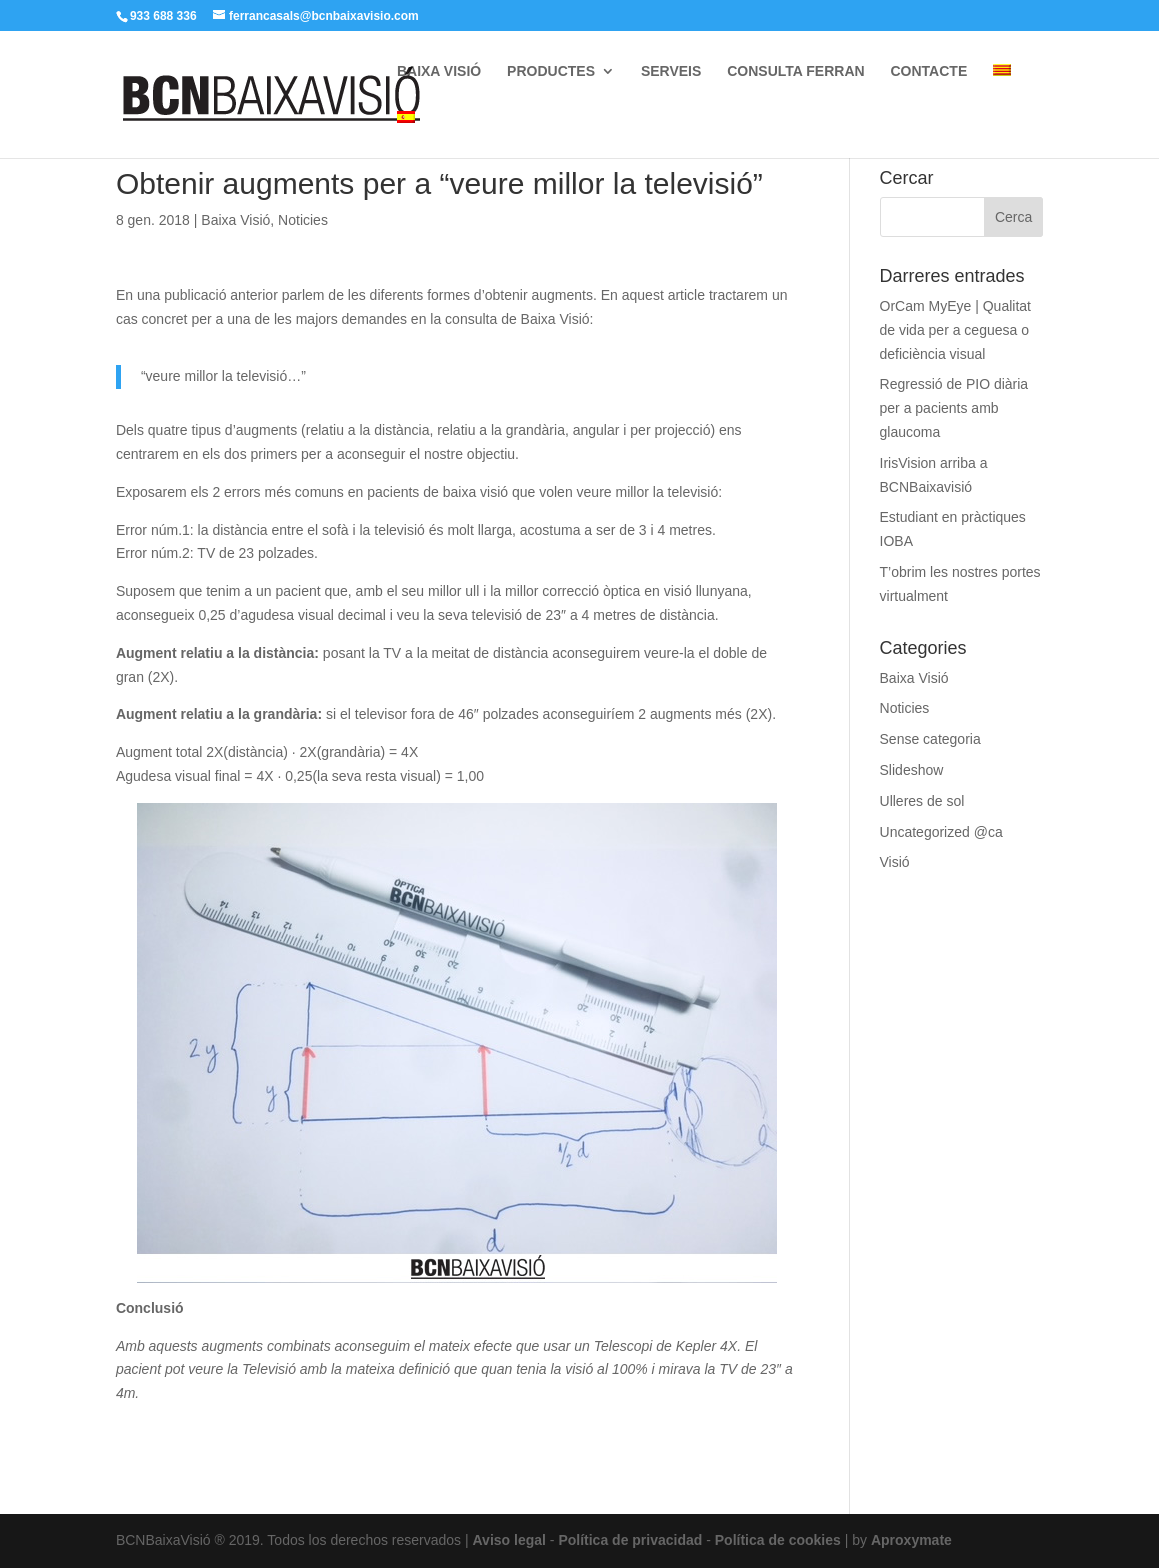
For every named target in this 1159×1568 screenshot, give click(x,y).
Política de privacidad (630, 1540)
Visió (895, 862)
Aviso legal (509, 1540)
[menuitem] (1002, 87)
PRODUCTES (551, 71)
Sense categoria (930, 739)
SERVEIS (671, 71)
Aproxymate (911, 1540)
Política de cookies (778, 1540)
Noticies (303, 220)
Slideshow (912, 770)
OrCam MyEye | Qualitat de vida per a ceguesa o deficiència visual (955, 330)
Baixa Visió (235, 220)
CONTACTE (929, 71)
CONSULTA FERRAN (795, 71)
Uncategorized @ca (941, 832)
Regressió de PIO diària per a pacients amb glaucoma (954, 408)
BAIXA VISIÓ (439, 71)
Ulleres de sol (922, 801)
